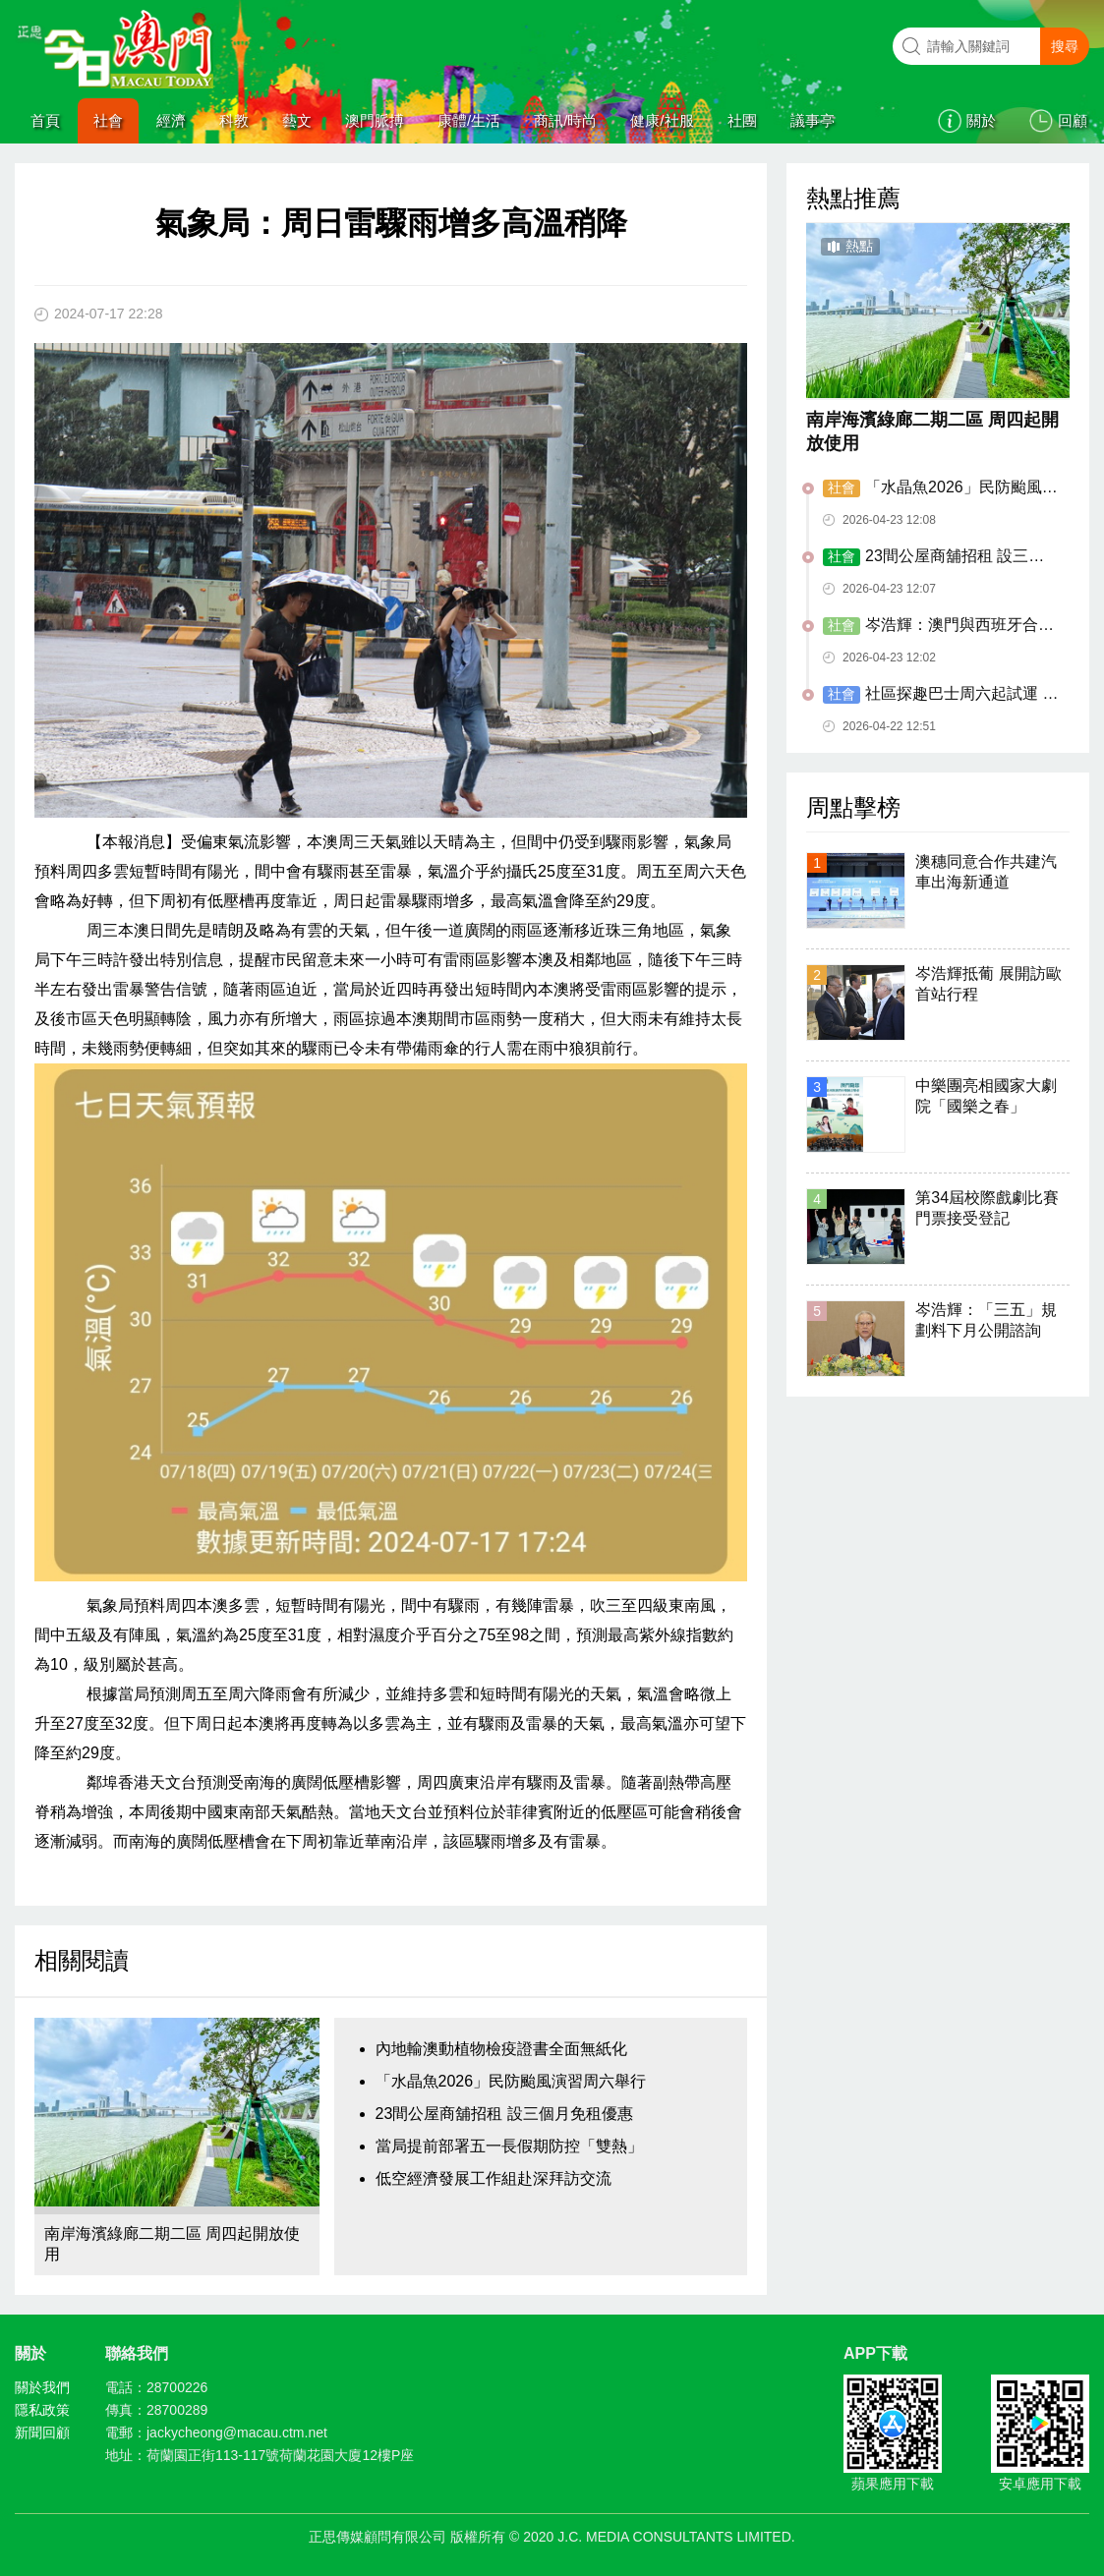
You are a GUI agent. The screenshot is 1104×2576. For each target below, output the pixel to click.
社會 (108, 120)
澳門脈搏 (374, 120)
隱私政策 (42, 2410)
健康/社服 (661, 120)
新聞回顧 (42, 2432)
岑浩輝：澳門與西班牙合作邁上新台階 (938, 626)
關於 (981, 120)
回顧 (1072, 120)
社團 (742, 120)
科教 (234, 120)
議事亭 (812, 120)
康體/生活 (468, 120)
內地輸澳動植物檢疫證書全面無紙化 (501, 2048)
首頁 (45, 120)
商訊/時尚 (565, 120)
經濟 (171, 120)
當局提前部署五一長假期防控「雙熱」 (509, 2146)
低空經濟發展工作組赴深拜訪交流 (493, 2178)
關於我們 (42, 2387)
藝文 (297, 120)
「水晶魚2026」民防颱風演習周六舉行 (511, 2081)
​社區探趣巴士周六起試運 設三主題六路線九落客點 (940, 695)
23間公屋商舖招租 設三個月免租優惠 (504, 2113)
